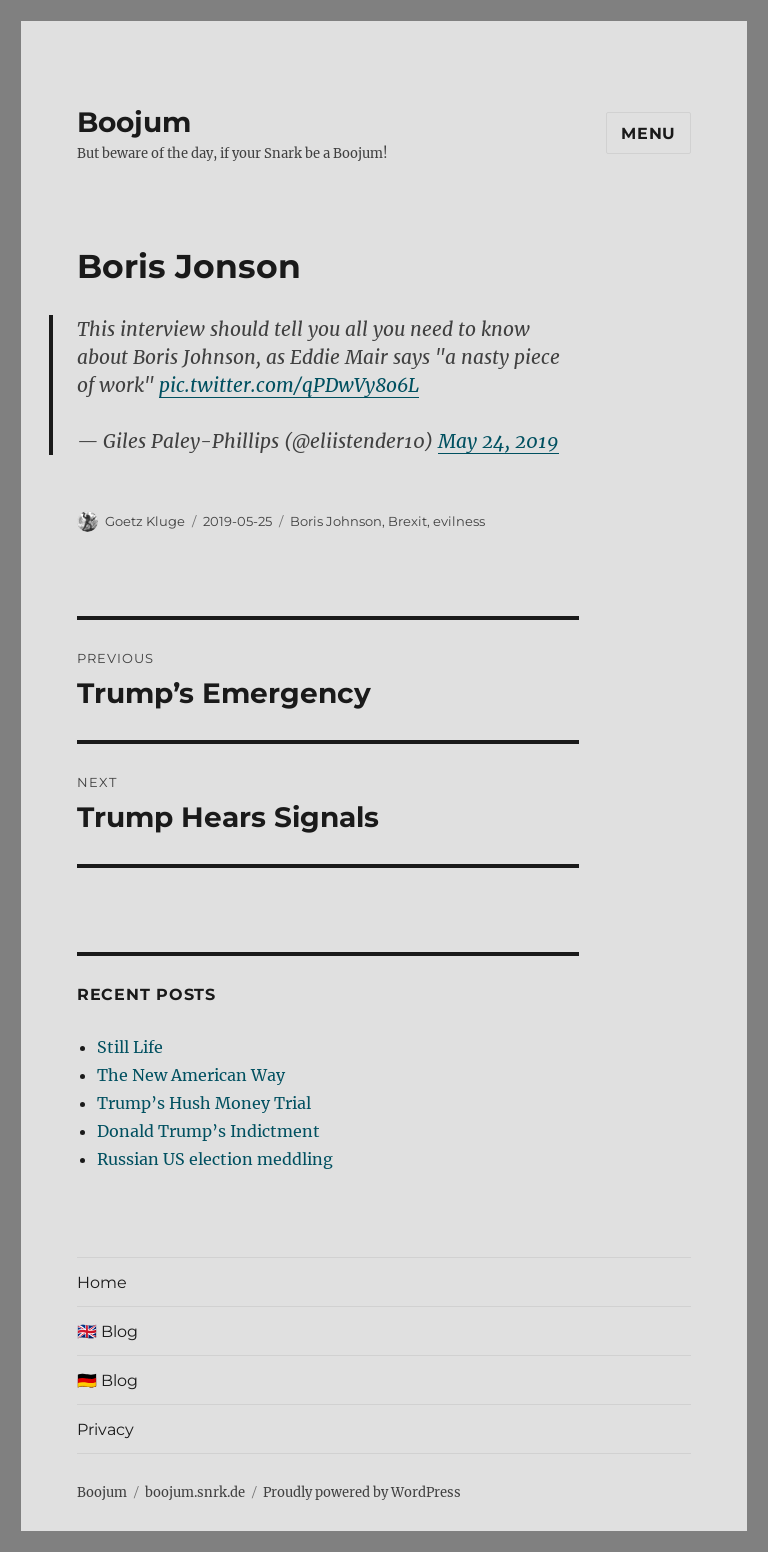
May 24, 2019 (498, 441)
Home (102, 1282)
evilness (459, 521)
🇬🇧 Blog (107, 1331)
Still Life (130, 1047)
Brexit (407, 521)
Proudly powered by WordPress (362, 1492)
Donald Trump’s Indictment (208, 1131)
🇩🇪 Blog (107, 1380)
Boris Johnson (336, 521)
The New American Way (191, 1075)
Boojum (134, 122)
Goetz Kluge (145, 521)
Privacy (105, 1429)
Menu (648, 133)
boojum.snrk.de (195, 1492)
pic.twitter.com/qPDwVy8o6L (289, 385)
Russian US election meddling (215, 1159)
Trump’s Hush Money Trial (204, 1103)
